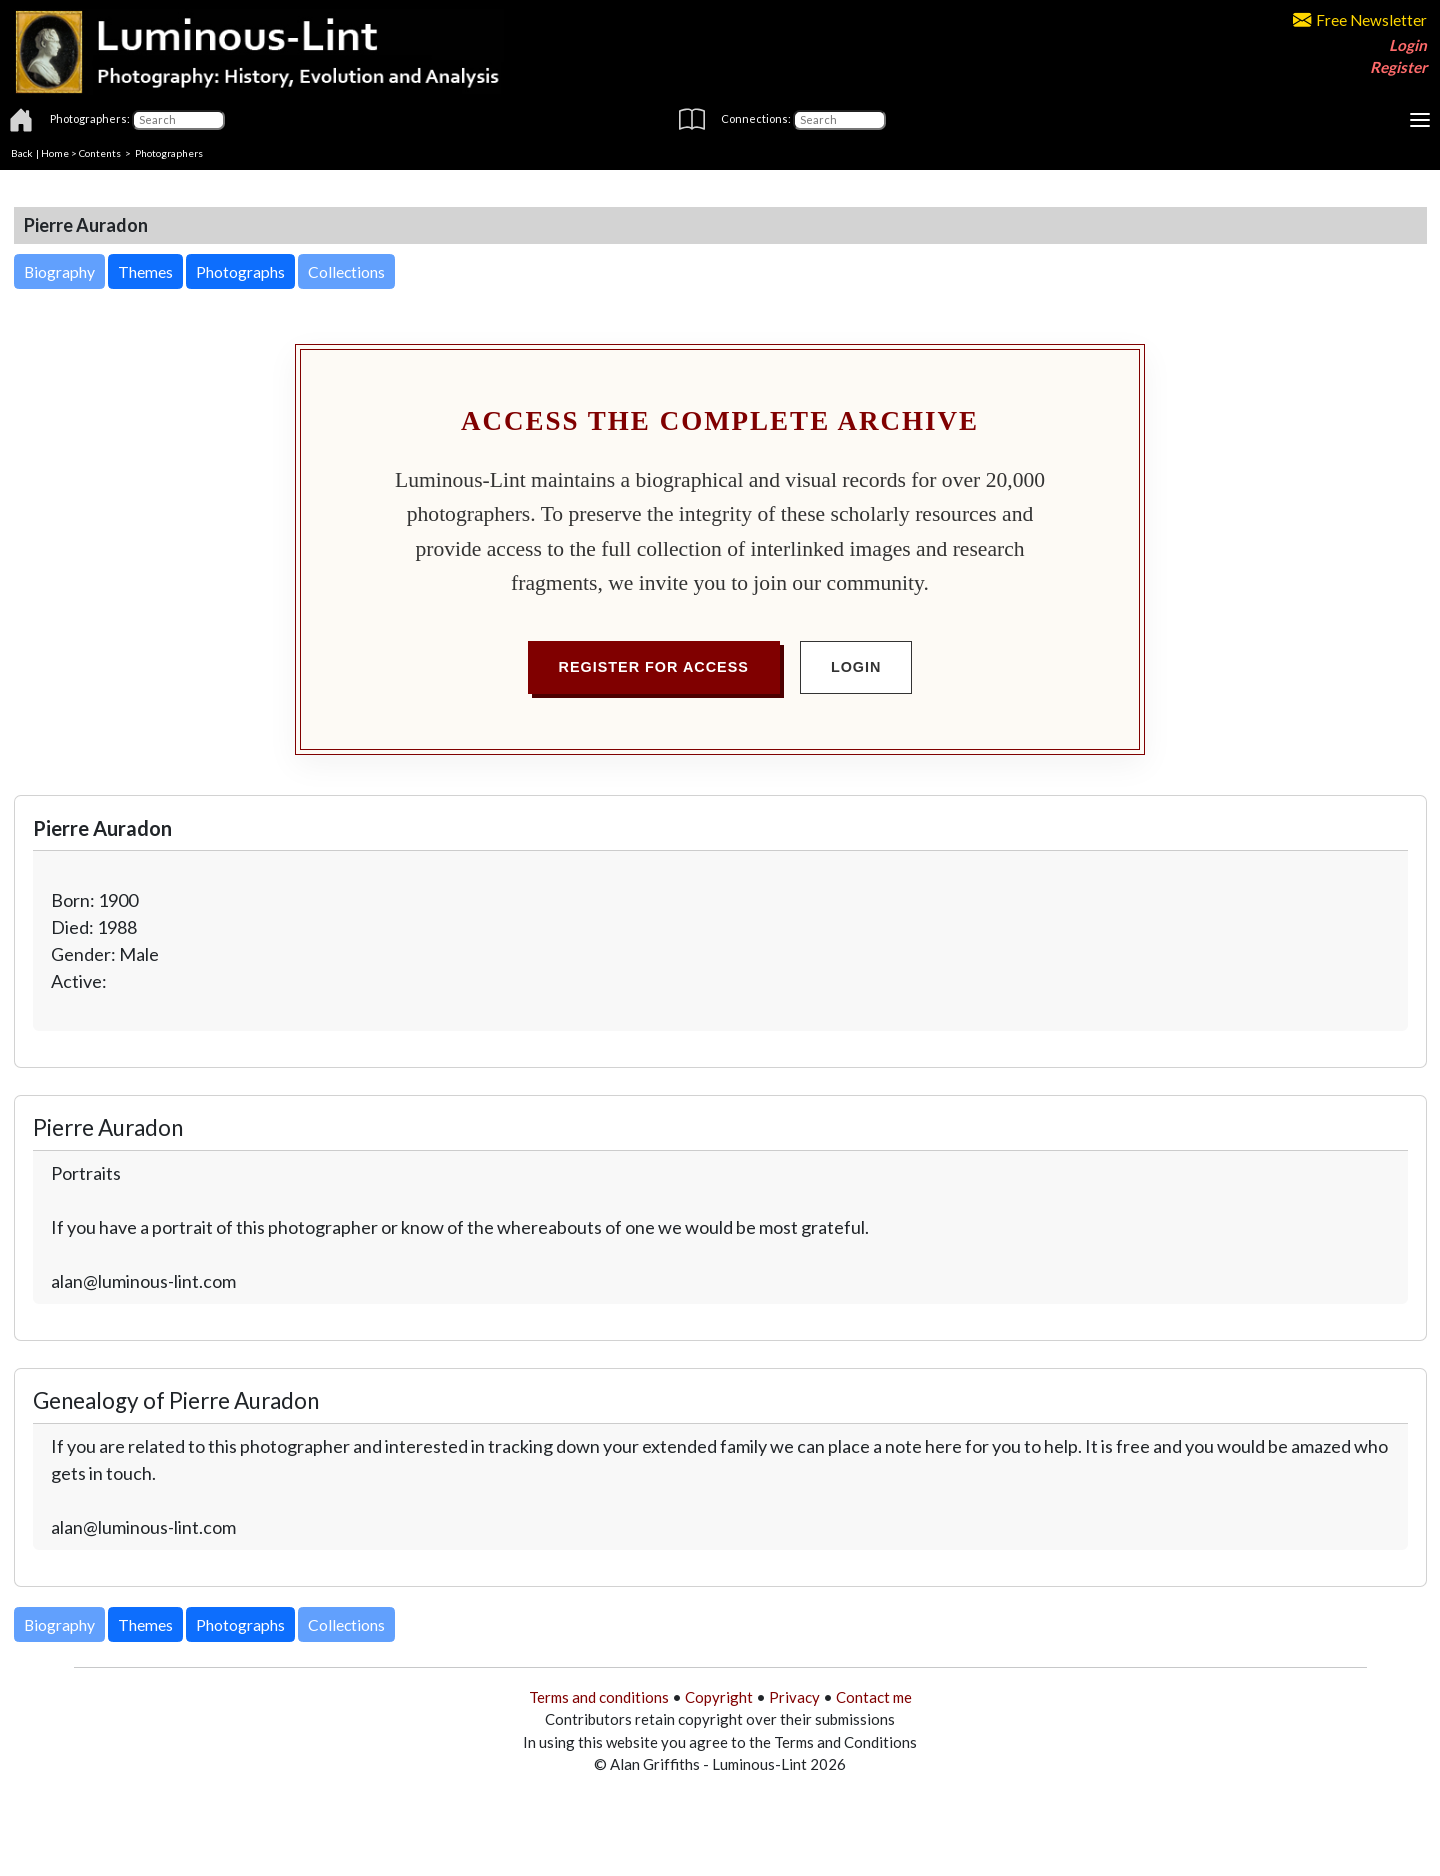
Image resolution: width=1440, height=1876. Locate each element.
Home (55, 153)
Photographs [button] (240, 271)
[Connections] (839, 120)
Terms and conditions (599, 1697)
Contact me (874, 1697)
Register (1398, 67)
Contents (100, 153)
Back (22, 153)
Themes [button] (145, 271)
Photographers (169, 153)
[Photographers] (178, 120)
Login (1408, 45)
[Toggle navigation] (1420, 120)
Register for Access (654, 667)
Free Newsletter (1360, 20)
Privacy (794, 1697)
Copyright (719, 1697)
